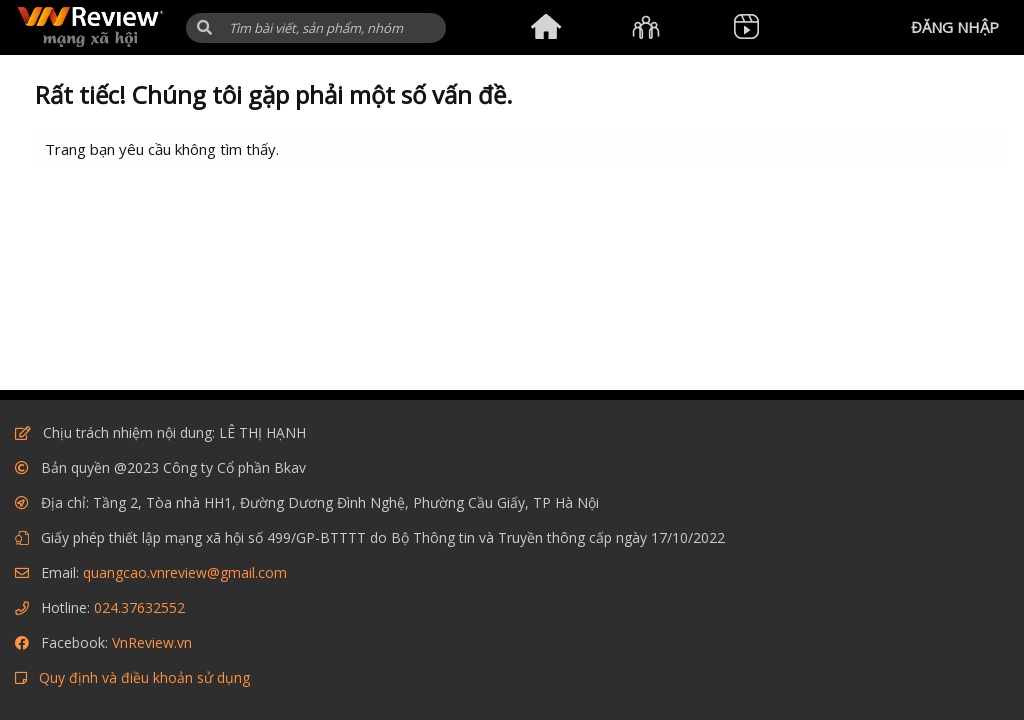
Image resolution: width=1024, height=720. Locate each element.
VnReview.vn (152, 642)
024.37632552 (139, 607)
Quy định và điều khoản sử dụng (144, 677)
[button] (204, 27)
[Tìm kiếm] (316, 28)
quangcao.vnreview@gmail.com (185, 572)
